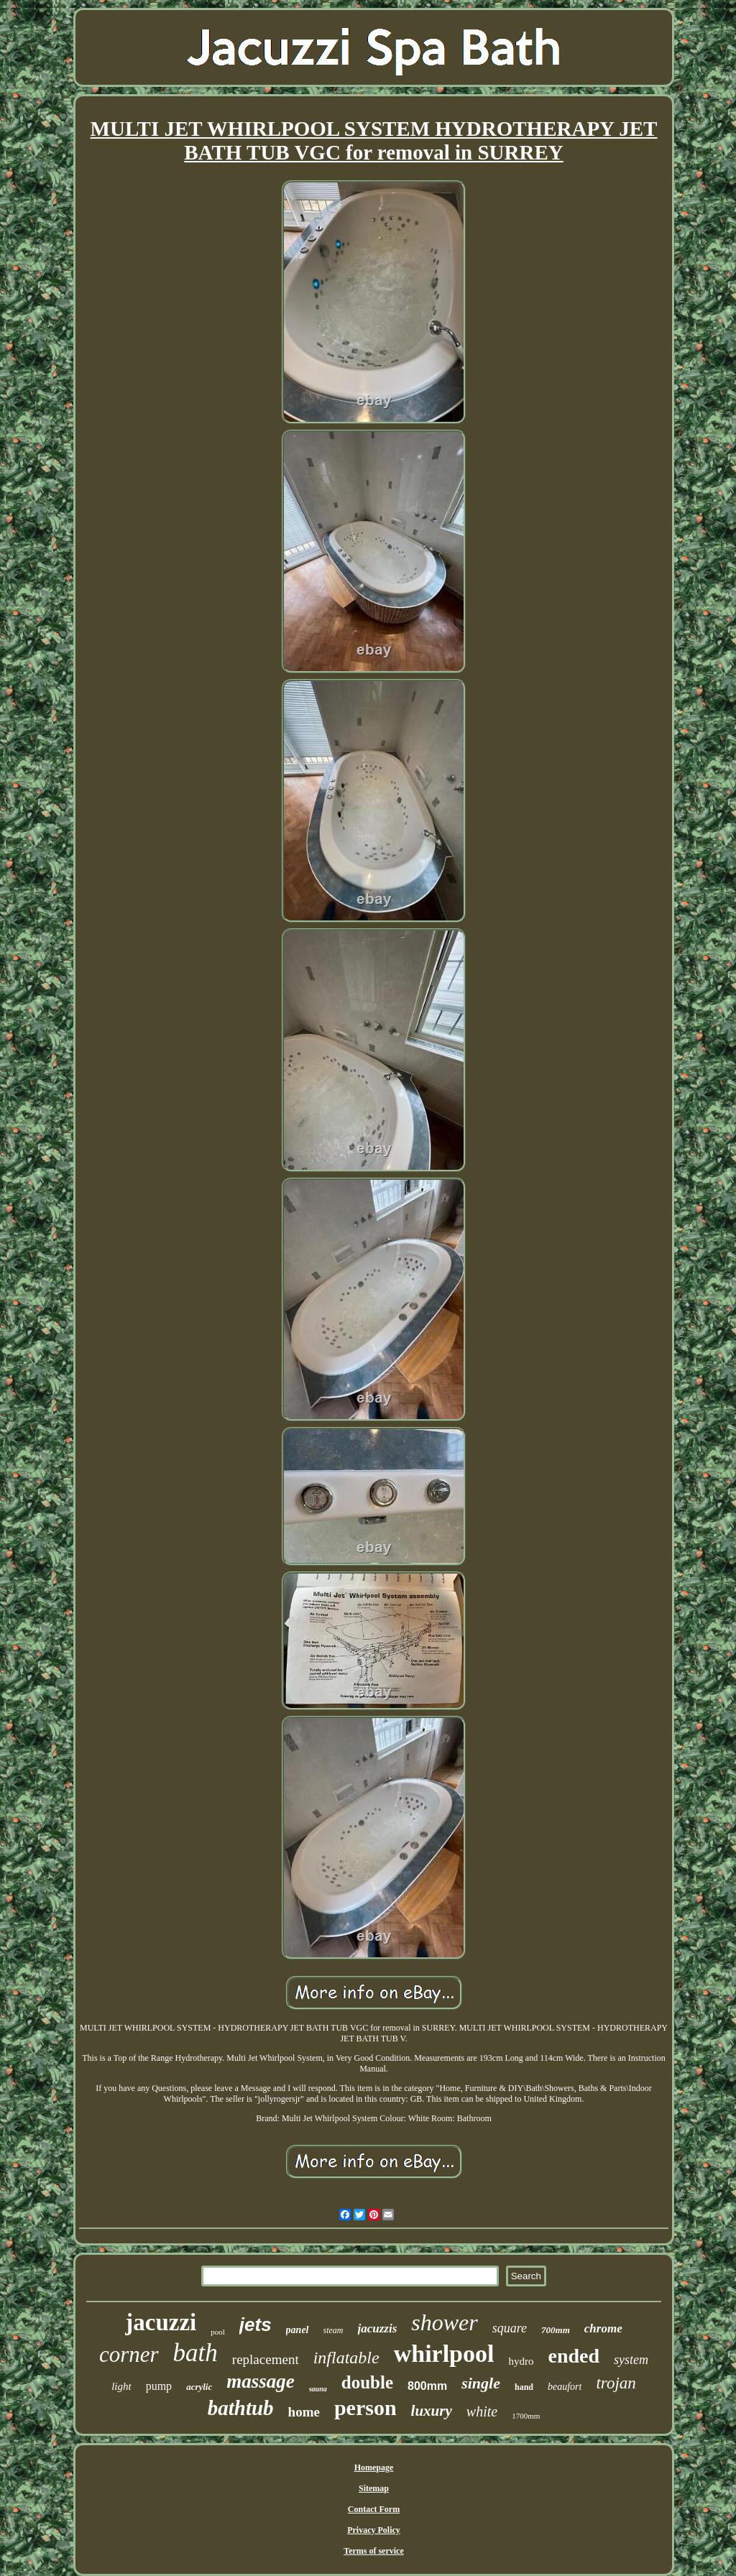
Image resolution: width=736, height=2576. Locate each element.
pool (218, 2331)
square (509, 2328)
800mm (427, 2386)
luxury (431, 2410)
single (480, 2383)
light (121, 2386)
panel (297, 2330)
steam (333, 2330)
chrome (603, 2328)
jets (255, 2324)
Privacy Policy (373, 2530)
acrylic (199, 2386)
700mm (555, 2330)
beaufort (564, 2386)
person (365, 2407)
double (367, 2382)
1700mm (526, 2415)
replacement (265, 2359)
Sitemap (374, 2488)
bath (195, 2353)
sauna (318, 2389)
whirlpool (444, 2353)
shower (444, 2322)
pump (159, 2386)
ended (573, 2356)
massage (260, 2381)
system (631, 2360)
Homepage (374, 2467)
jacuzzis (377, 2328)
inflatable (346, 2357)
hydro (520, 2361)
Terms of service (374, 2551)
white (481, 2411)
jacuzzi (160, 2322)
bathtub (241, 2407)
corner (129, 2354)
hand (524, 2387)
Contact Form (374, 2509)
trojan (615, 2383)
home (304, 2411)
